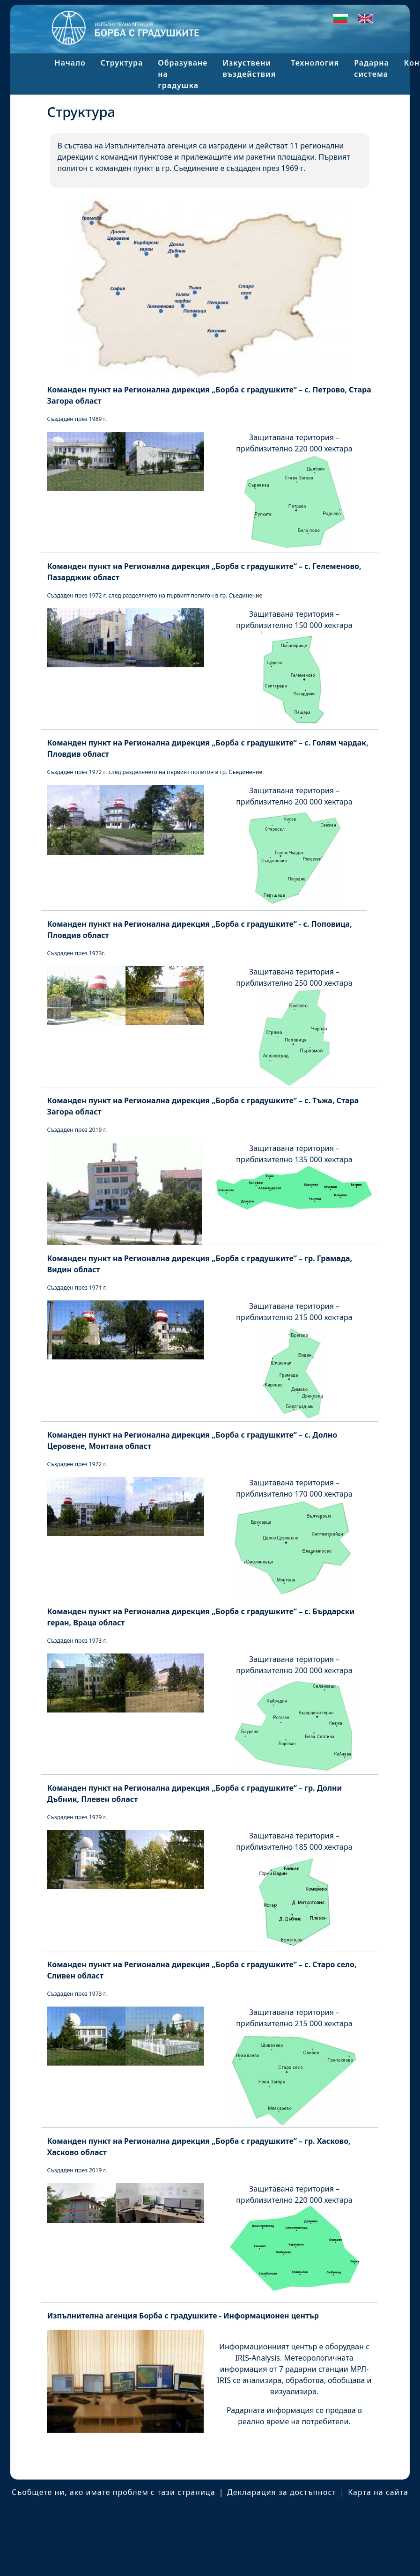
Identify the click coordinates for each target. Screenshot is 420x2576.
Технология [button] (315, 63)
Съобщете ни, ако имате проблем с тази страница (113, 2492)
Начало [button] (69, 63)
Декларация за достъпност (281, 2492)
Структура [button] (122, 63)
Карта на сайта (378, 2492)
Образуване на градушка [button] (182, 74)
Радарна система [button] (371, 68)
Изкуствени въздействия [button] (249, 68)
